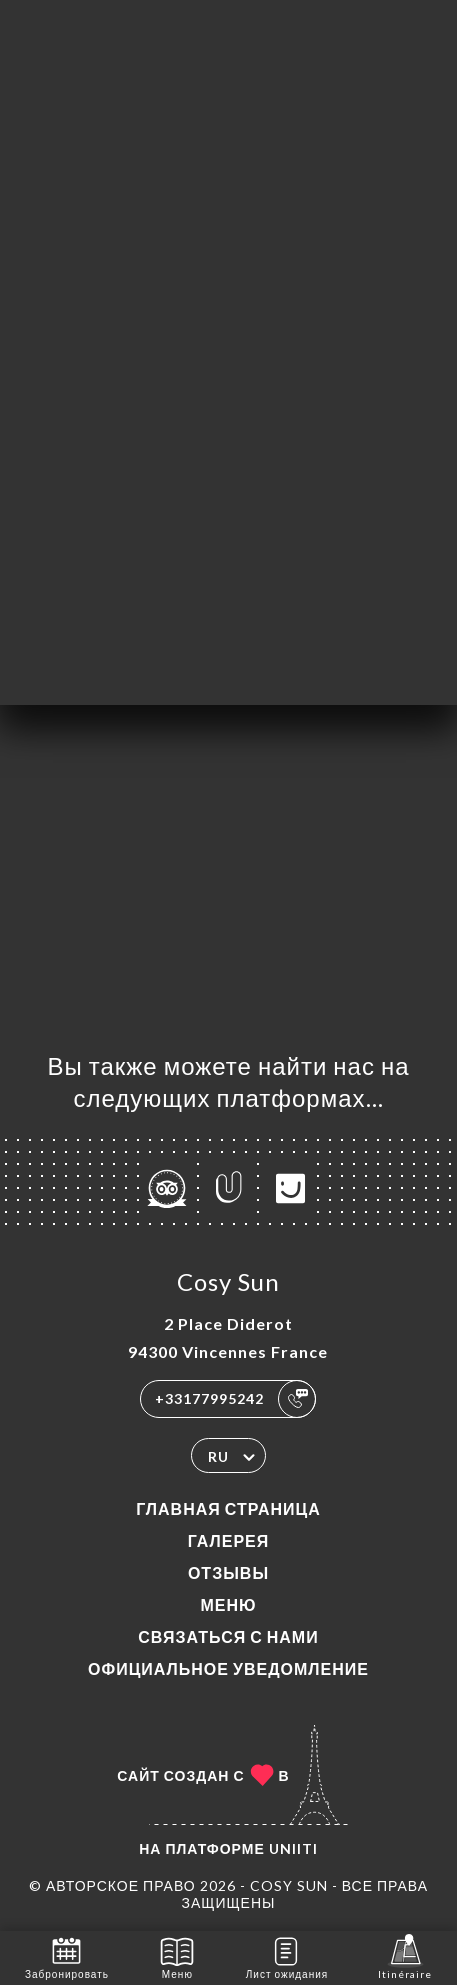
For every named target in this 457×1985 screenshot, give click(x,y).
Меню (228, 1604)
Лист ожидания (287, 1956)
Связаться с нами (228, 1636)
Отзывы (228, 1572)
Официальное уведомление (228, 1668)
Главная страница (228, 1508)
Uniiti (293, 1848)
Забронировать (67, 1956)
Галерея (229, 1540)
